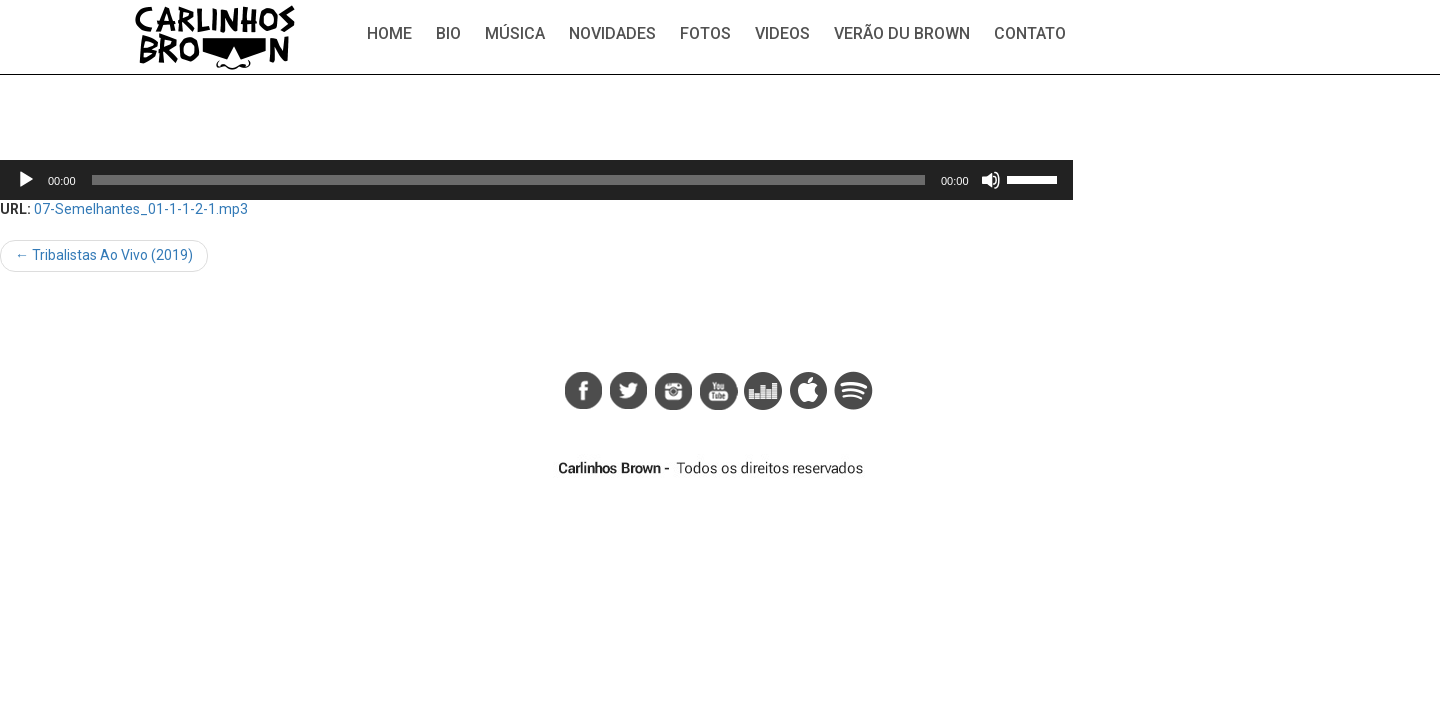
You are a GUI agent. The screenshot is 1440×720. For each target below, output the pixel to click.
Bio (448, 33)
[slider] (508, 180)
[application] (536, 180)
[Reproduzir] (26, 180)
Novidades (612, 33)
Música (515, 33)
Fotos (705, 33)
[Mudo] (991, 180)
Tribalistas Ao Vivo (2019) (104, 255)
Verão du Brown (902, 33)
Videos (782, 33)
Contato (1030, 33)
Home (389, 33)
